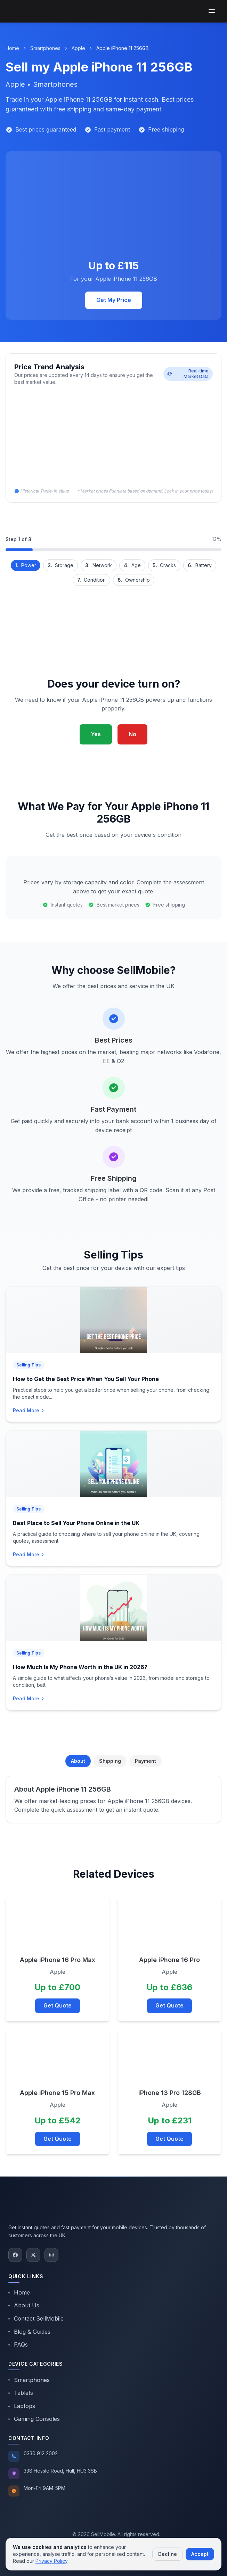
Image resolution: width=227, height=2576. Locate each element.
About (78, 1761)
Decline (167, 2554)
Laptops (21, 2405)
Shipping (110, 1761)
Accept (200, 2554)
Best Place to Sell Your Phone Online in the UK (76, 1522)
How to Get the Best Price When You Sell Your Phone (86, 1378)
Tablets (20, 2392)
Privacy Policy (51, 2561)
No (132, 734)
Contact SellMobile (36, 2318)
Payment (145, 1761)
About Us (23, 2305)
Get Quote (57, 2005)
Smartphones (45, 48)
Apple (78, 48)
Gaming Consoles (34, 2418)
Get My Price (113, 299)
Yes (96, 734)
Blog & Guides (29, 2331)
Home (12, 48)
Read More (29, 1410)
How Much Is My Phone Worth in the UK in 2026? (80, 1667)
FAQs (18, 2344)
